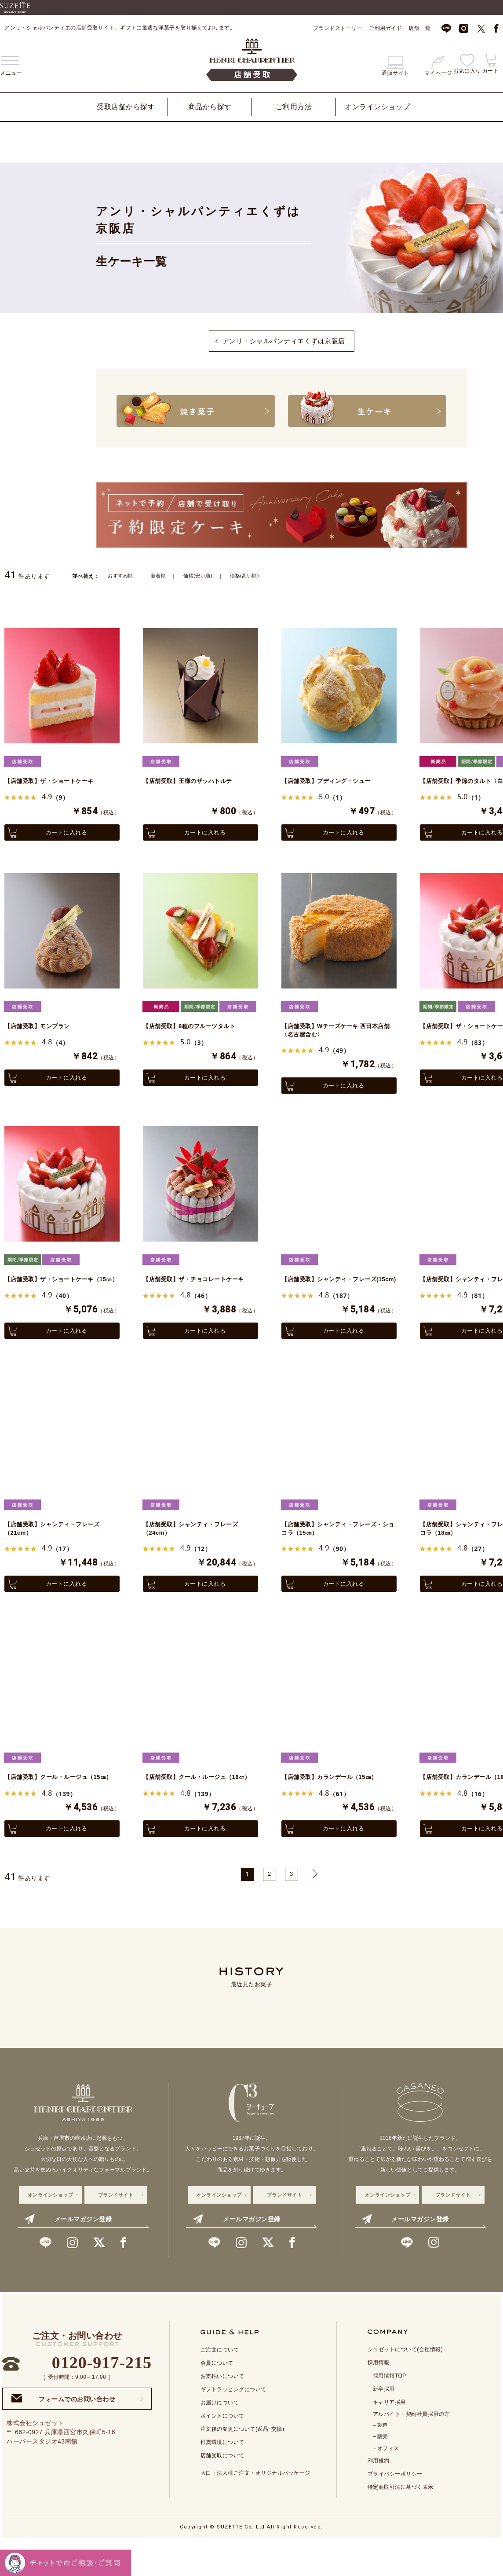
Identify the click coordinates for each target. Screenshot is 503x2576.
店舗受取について (222, 2487)
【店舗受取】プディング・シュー (332, 779)
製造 (382, 2457)
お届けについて (219, 2435)
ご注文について (219, 2382)
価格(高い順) (252, 575)
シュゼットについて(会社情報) (405, 2381)
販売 (382, 2469)
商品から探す (210, 106)
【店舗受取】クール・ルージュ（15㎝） (59, 1803)
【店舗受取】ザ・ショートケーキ (55, 779)
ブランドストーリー (338, 28)
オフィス (388, 2480)
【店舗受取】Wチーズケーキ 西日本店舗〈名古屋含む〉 (336, 1032)
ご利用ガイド (385, 28)
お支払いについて (222, 2408)
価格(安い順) (203, 575)
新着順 (161, 575)
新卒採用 (384, 2421)
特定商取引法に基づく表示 (401, 2519)
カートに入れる (62, 832)
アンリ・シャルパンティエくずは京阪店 (284, 341)
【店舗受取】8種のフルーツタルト (196, 1027)
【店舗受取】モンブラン (42, 1027)
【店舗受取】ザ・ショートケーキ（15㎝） (55, 1289)
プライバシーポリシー (395, 2506)
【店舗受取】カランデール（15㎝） (336, 1797)
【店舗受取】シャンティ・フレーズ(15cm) (335, 1289)
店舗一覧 (419, 28)
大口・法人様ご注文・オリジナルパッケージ (255, 2505)
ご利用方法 (294, 106)
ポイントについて (222, 2448)
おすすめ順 (121, 575)
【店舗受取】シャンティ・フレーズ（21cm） (58, 1546)
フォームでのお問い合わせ (63, 2430)
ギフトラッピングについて (233, 2421)
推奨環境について (222, 2474)
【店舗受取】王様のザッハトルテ (194, 779)
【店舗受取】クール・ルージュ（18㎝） (198, 1803)
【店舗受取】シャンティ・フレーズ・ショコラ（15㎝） (332, 1546)
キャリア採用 (389, 2434)
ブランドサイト (116, 2227)
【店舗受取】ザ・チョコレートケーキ (197, 1289)
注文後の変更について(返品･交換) (242, 2461)
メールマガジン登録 (68, 2251)
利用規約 (379, 2493)
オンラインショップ (377, 106)
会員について (216, 2395)
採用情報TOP (389, 2408)
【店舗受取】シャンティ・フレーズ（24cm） (197, 1546)
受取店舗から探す (126, 106)
